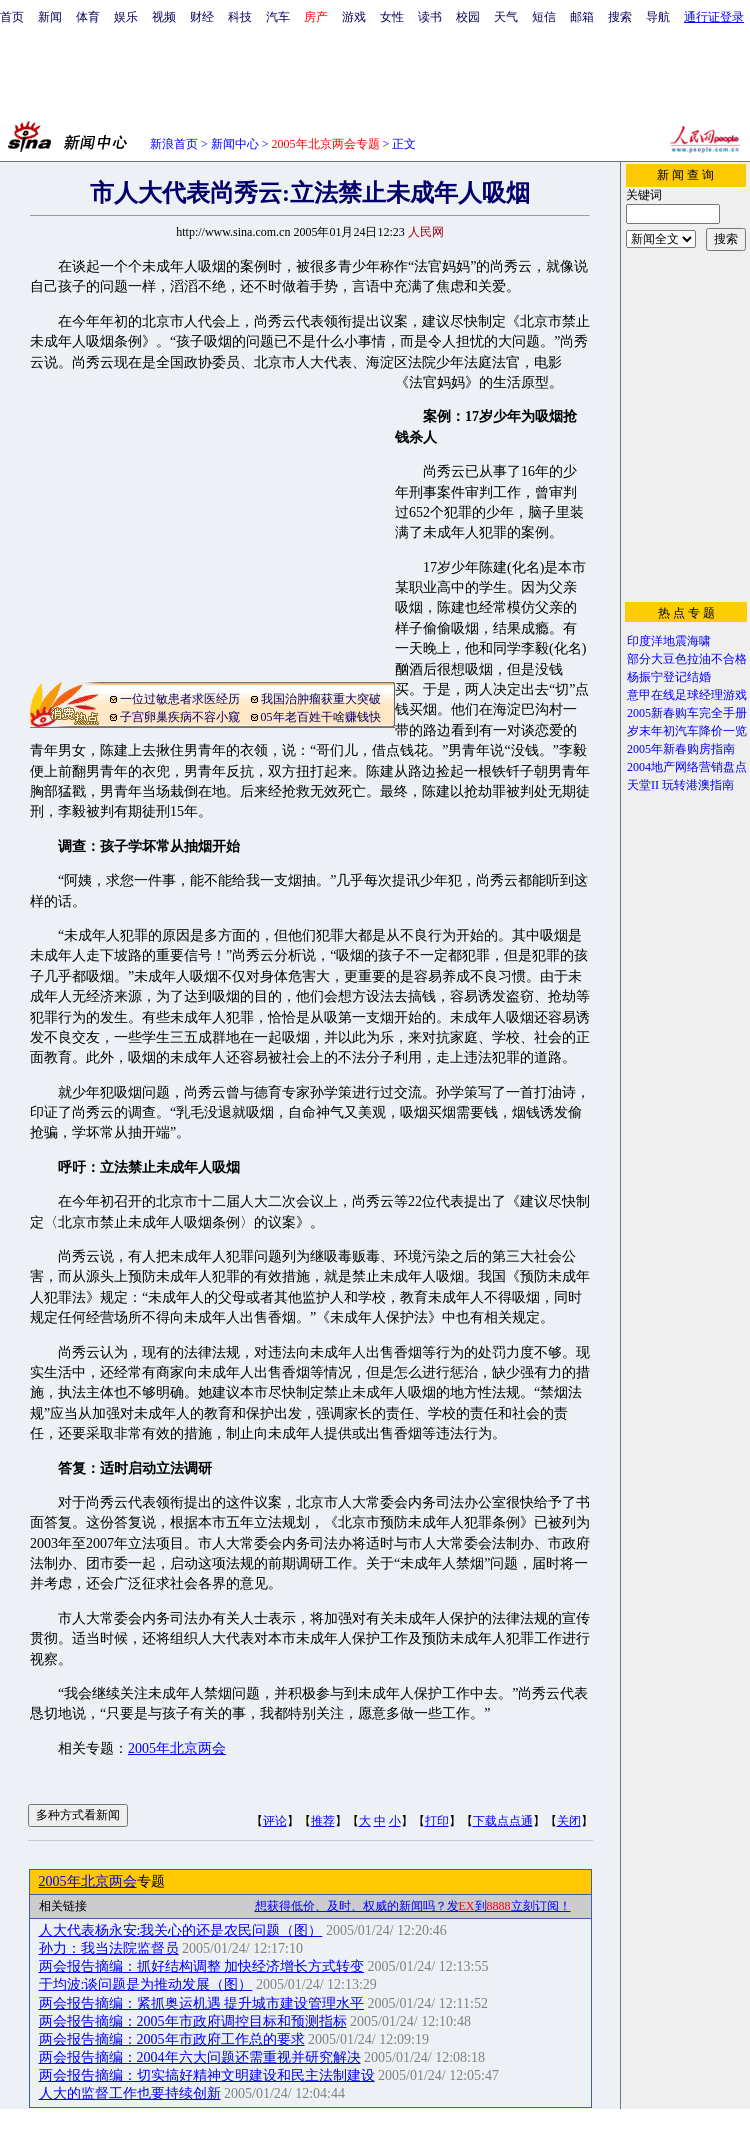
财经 (202, 17)
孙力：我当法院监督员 (109, 1948)
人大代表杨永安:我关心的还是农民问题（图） (181, 1930)
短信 (544, 17)
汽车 (278, 17)
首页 (12, 17)
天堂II (643, 785)
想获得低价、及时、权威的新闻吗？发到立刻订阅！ (413, 1906)
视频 (164, 17)
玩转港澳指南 (698, 785)
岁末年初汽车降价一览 (687, 731)
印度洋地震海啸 (669, 641)
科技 (240, 17)
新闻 (50, 17)
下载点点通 (503, 1821)
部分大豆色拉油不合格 (687, 659)
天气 (506, 17)
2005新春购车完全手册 (687, 713)
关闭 (569, 1821)
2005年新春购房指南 (681, 749)
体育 (88, 17)
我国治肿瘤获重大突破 (321, 699)
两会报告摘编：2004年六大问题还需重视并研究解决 (200, 2057)
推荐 (323, 1821)
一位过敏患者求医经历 (180, 699)
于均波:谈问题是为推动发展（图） (146, 1984)
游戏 (354, 17)
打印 (437, 1821)
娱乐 (126, 17)
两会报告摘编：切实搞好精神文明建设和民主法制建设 (207, 2075)
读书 (430, 17)
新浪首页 (174, 144)
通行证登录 (714, 17)
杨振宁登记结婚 (669, 677)
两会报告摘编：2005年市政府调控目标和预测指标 (193, 2021)
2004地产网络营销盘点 (687, 767)
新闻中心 (235, 144)
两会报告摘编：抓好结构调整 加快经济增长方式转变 (202, 1966)
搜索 (620, 17)
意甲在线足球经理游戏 (687, 695)
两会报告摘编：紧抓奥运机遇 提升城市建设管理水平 (202, 2003)
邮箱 (582, 17)
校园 (468, 17)
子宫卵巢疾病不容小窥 (180, 717)
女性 (392, 17)
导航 (658, 17)
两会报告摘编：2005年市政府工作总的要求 (172, 2039)
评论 (275, 1821)
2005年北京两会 (177, 1748)
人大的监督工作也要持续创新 (130, 2093)
